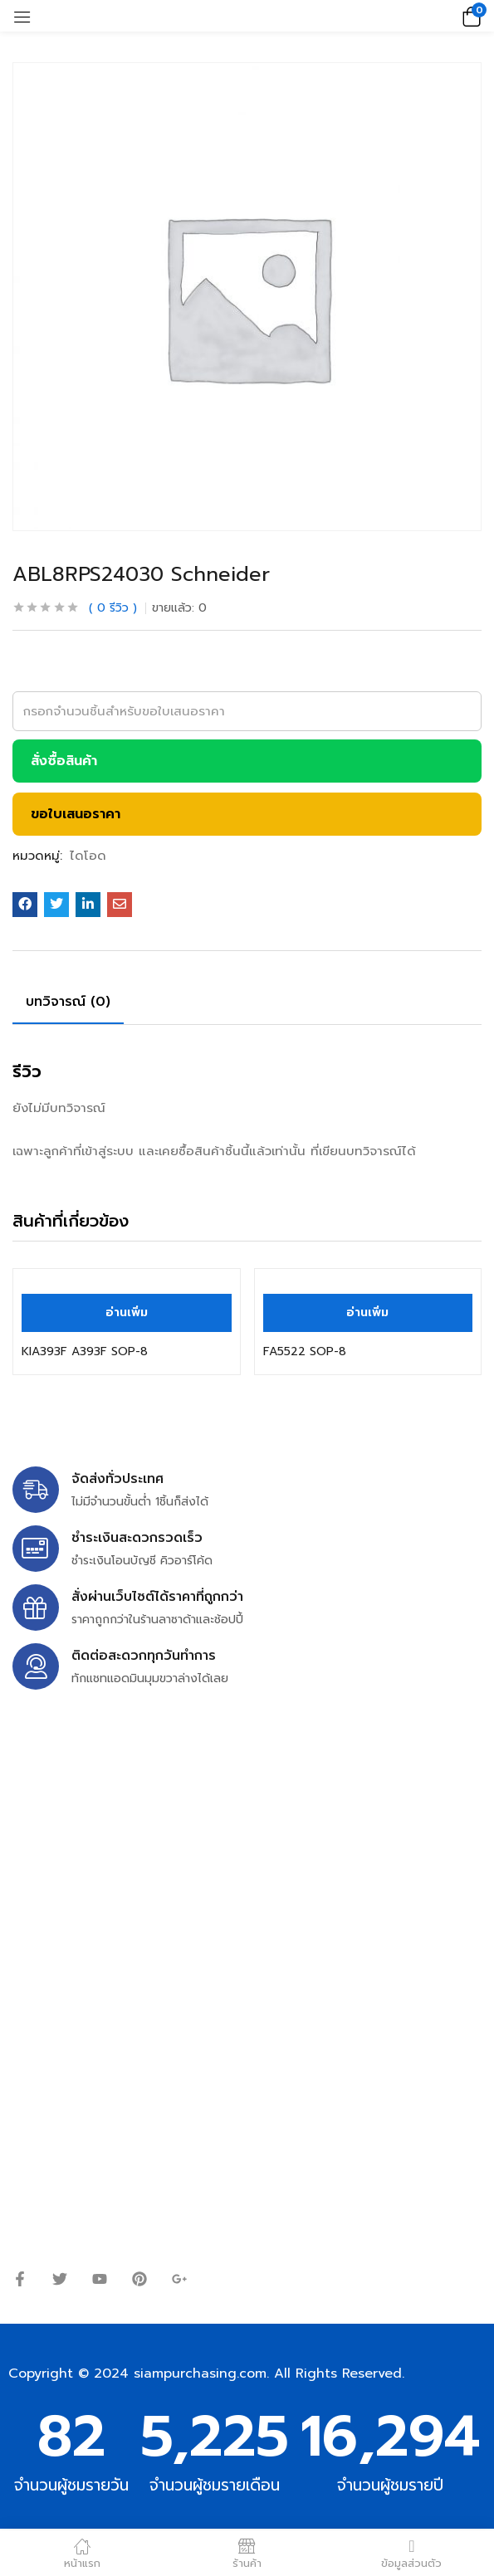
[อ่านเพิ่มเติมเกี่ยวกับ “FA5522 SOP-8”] (368, 1313)
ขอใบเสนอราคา (75, 814)
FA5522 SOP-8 (304, 1351)
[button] (469, 16)
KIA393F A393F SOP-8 (85, 1351)
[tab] (74, 1004)
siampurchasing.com (200, 2373)
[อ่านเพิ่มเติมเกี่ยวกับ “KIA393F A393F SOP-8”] (127, 1313)
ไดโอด (88, 855)
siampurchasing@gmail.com (155, 1843)
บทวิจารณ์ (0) (68, 1002)
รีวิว (113, 608)
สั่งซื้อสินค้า (64, 761)
